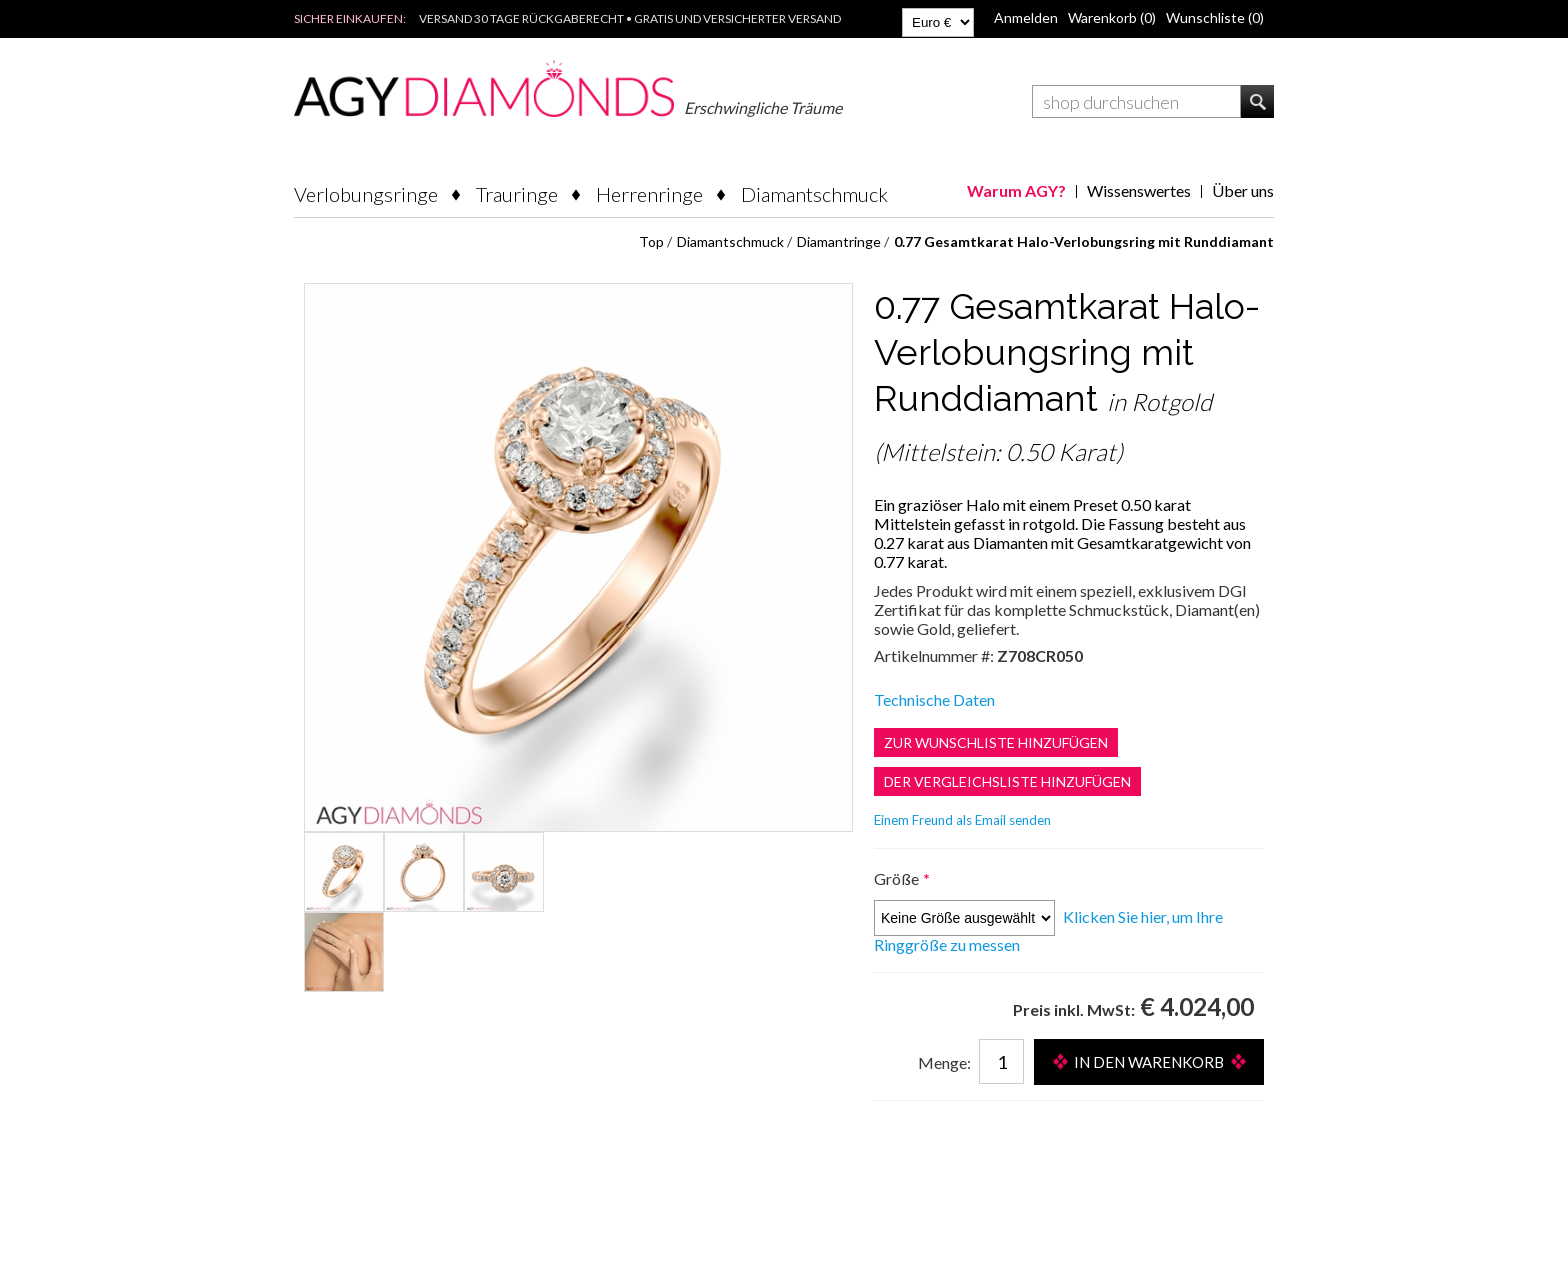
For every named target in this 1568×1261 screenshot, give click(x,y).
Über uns (1243, 190)
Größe (898, 878)
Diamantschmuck (814, 194)
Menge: (944, 1062)
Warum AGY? (1016, 190)
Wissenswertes (1139, 190)
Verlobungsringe (366, 194)
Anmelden (1026, 17)
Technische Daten (934, 699)
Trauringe (517, 194)
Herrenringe (649, 194)
